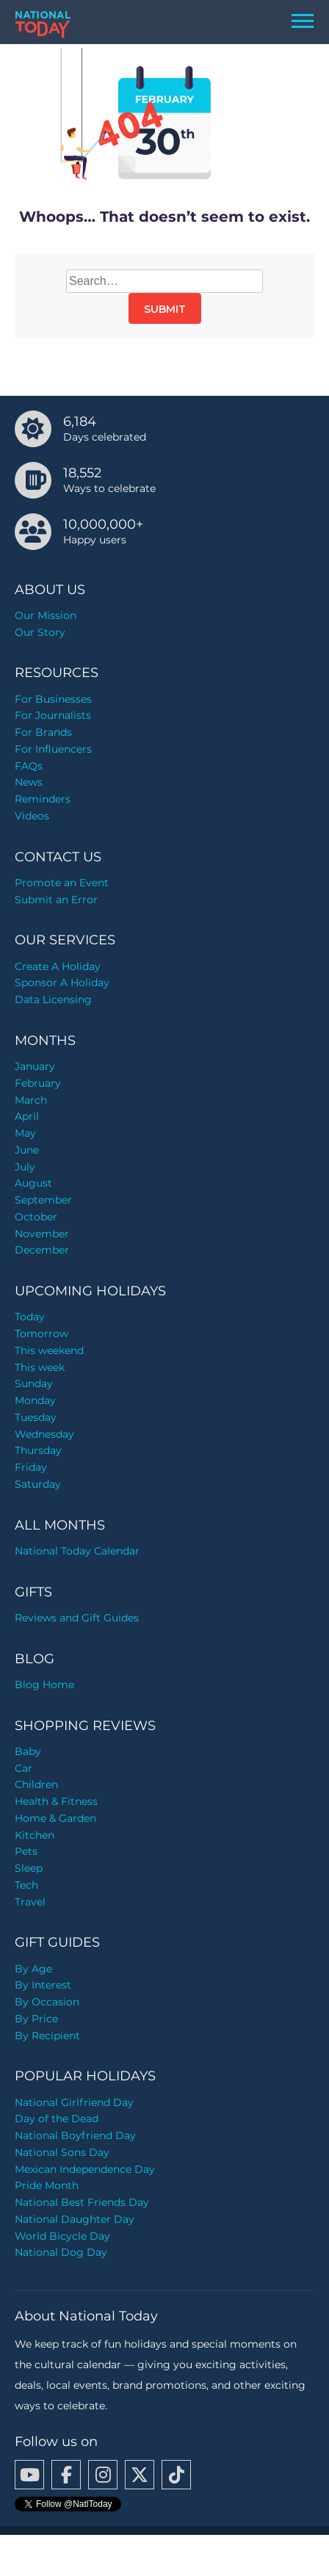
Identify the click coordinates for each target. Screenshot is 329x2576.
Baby (28, 1751)
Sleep (29, 1868)
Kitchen (34, 1835)
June (27, 1150)
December (42, 1249)
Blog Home (44, 1684)
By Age (33, 1968)
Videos (32, 815)
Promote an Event (62, 882)
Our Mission (45, 615)
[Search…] (164, 281)
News (29, 782)
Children (36, 1784)
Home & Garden (55, 1818)
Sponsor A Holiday (62, 982)
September (43, 1199)
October (36, 1216)
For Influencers (53, 749)
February (38, 1083)
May (25, 1133)
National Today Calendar (77, 1550)
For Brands (43, 732)
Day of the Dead (56, 2118)
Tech (26, 1885)
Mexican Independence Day (85, 2169)
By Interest (43, 1984)
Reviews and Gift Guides (77, 1617)
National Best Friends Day (82, 2202)
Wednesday (44, 1434)
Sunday (34, 1383)
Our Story (40, 632)
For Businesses (53, 699)
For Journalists (53, 715)
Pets (26, 1851)
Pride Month (47, 2185)
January (35, 1066)
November (42, 1233)
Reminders (42, 799)
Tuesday (36, 1417)
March (31, 1100)
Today (30, 1316)
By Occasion (47, 2001)
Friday (31, 1467)
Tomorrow (41, 1333)
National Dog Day (61, 2252)
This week (40, 1367)
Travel (30, 1902)
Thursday (38, 1450)
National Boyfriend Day (75, 2135)
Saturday (38, 1484)
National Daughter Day (74, 2219)
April (27, 1116)
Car (23, 1768)
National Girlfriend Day (74, 2102)
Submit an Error (56, 899)
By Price (36, 2018)
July (25, 1166)
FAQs (29, 766)
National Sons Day (62, 2152)
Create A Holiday (58, 966)
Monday (35, 1400)
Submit (165, 309)
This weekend (49, 1350)
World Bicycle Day (62, 2236)
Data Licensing (53, 999)
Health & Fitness (56, 1801)
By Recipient (47, 2035)
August (33, 1183)
